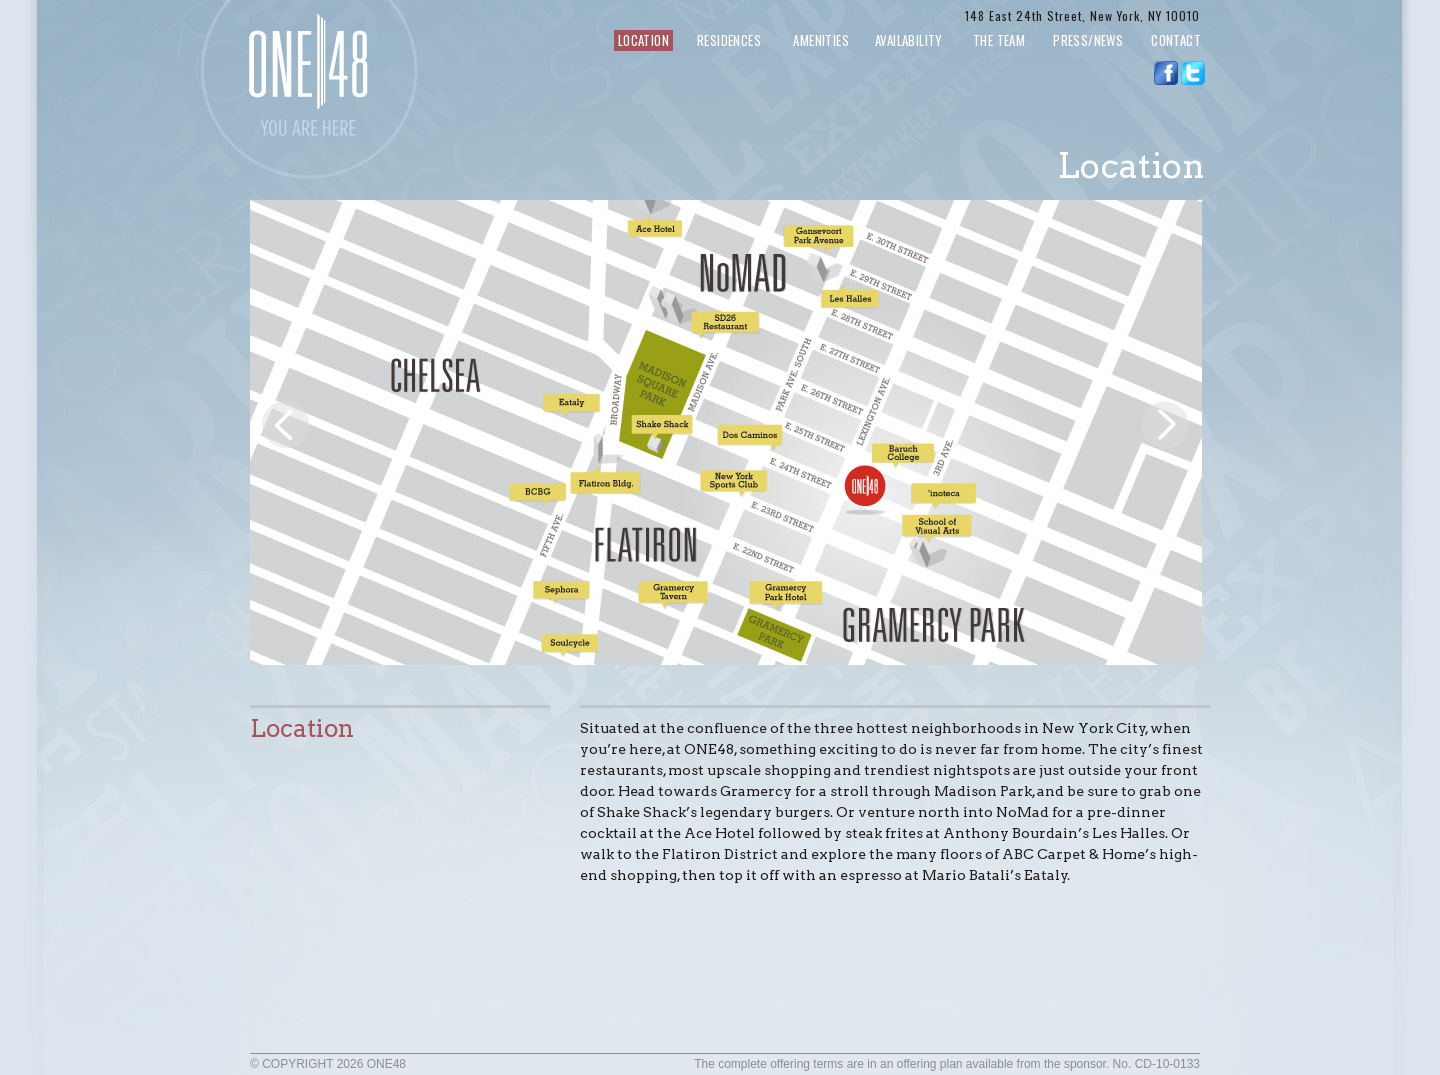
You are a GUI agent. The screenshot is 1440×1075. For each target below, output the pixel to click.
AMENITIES (821, 40)
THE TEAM (999, 40)
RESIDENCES (729, 40)
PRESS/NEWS (1088, 40)
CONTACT (1176, 40)
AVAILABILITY (917, 40)
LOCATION (643, 40)
